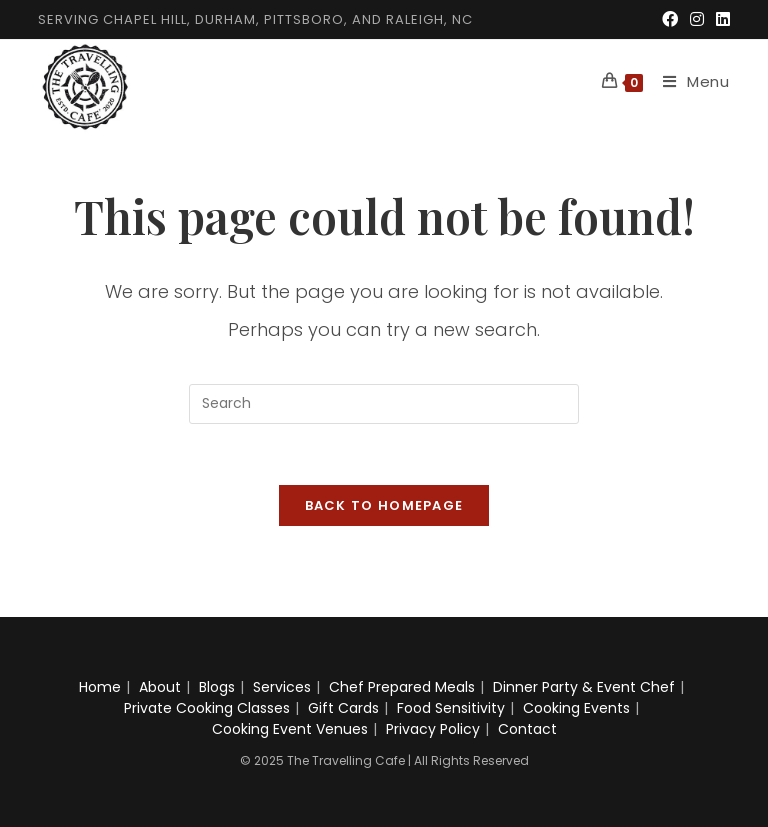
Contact (527, 729)
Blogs (217, 687)
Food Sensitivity (451, 708)
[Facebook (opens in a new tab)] (670, 20)
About (160, 687)
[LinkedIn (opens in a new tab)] (720, 20)
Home (100, 687)
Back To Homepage (384, 505)
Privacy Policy (433, 729)
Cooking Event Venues (290, 729)
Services (282, 687)
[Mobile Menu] (689, 81)
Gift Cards (343, 708)
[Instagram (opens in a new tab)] (697, 20)
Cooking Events (576, 708)
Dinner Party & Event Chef (584, 687)
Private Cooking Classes (207, 708)
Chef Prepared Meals (402, 687)
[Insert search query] (384, 404)
